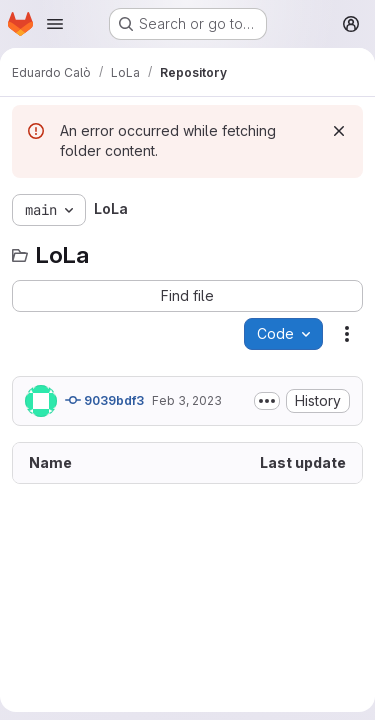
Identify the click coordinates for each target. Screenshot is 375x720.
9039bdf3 (104, 400)
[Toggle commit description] (267, 401)
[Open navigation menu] (55, 24)
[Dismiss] (339, 131)
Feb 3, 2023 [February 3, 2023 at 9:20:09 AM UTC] (187, 400)
